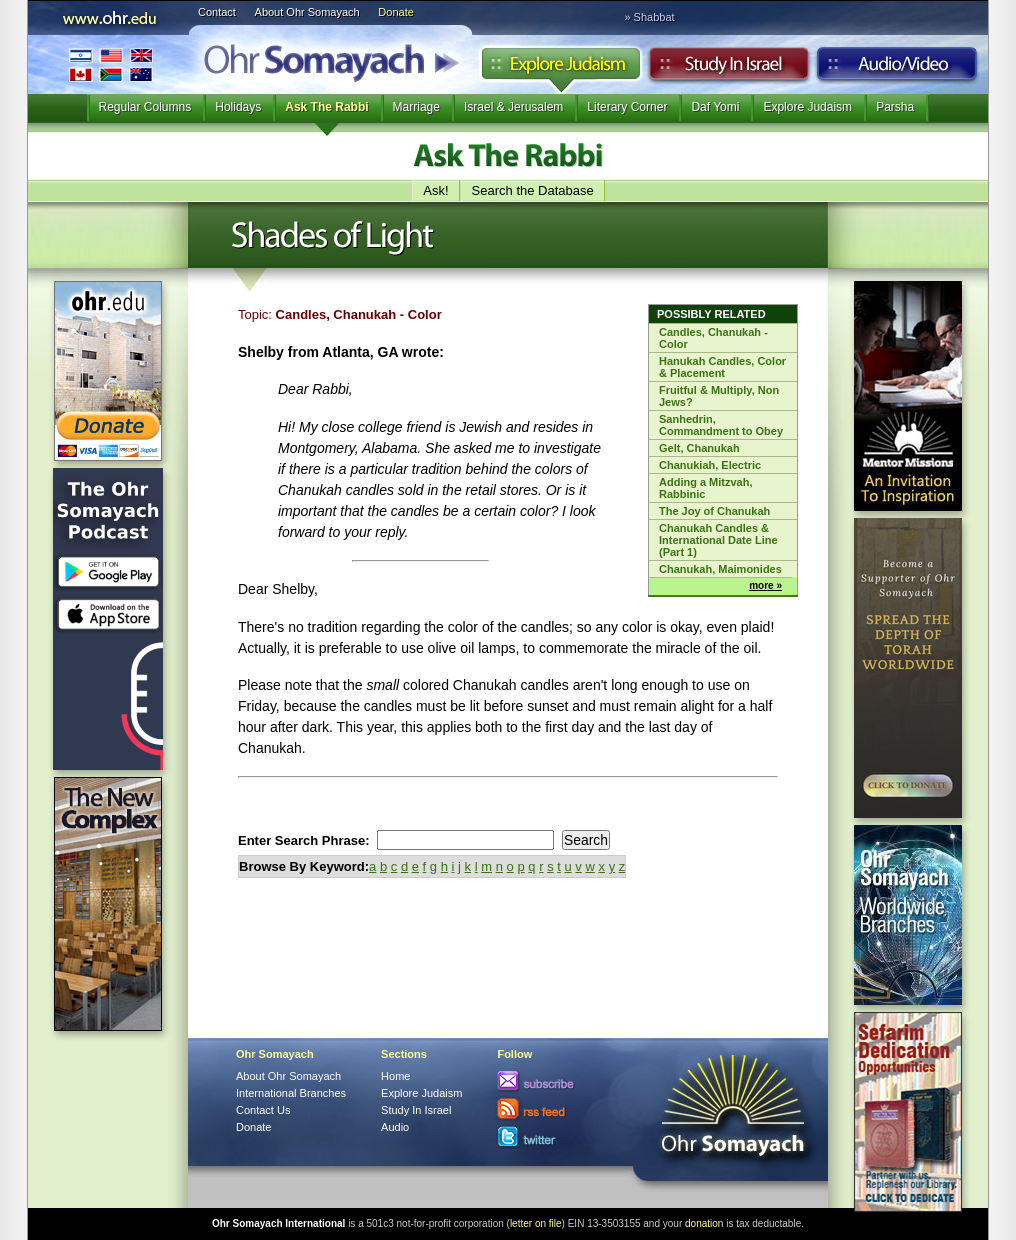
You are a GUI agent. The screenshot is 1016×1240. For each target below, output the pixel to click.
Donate (395, 12)
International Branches (111, 64)
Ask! (435, 190)
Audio (897, 69)
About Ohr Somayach (307, 12)
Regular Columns (145, 107)
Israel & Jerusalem (513, 107)
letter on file (536, 1223)
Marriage (416, 107)
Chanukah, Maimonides (720, 569)
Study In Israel (416, 1110)
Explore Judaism (560, 69)
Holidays (238, 107)
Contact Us (263, 1110)
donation (704, 1223)
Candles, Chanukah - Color (713, 338)
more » (765, 585)
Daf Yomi (715, 107)
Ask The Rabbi (326, 107)
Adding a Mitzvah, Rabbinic (706, 488)
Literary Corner (627, 107)
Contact (217, 12)
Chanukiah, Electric (710, 465)
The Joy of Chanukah (714, 511)
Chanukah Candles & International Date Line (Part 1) (718, 540)
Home (395, 1076)
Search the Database (533, 190)
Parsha (895, 107)
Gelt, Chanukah (699, 448)
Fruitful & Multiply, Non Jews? (719, 396)
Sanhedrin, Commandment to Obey (721, 425)
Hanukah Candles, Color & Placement (722, 367)
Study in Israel (729, 69)
